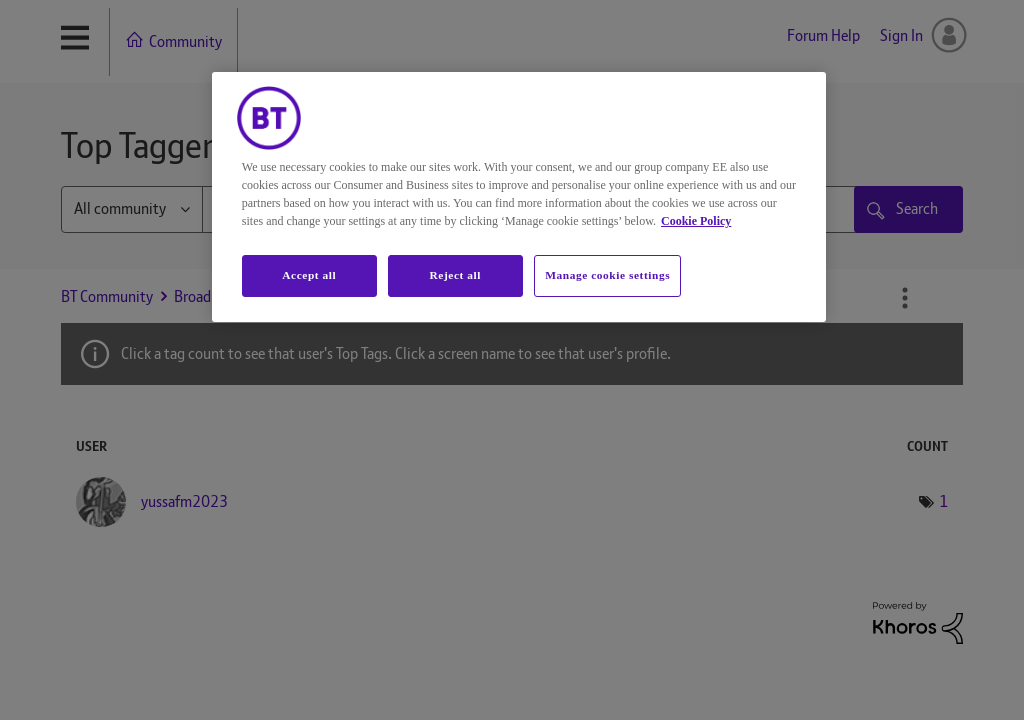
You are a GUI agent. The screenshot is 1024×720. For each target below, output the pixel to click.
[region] (519, 197)
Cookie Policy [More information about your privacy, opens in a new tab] (696, 221)
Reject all (455, 275)
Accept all (309, 275)
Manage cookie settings (607, 275)
